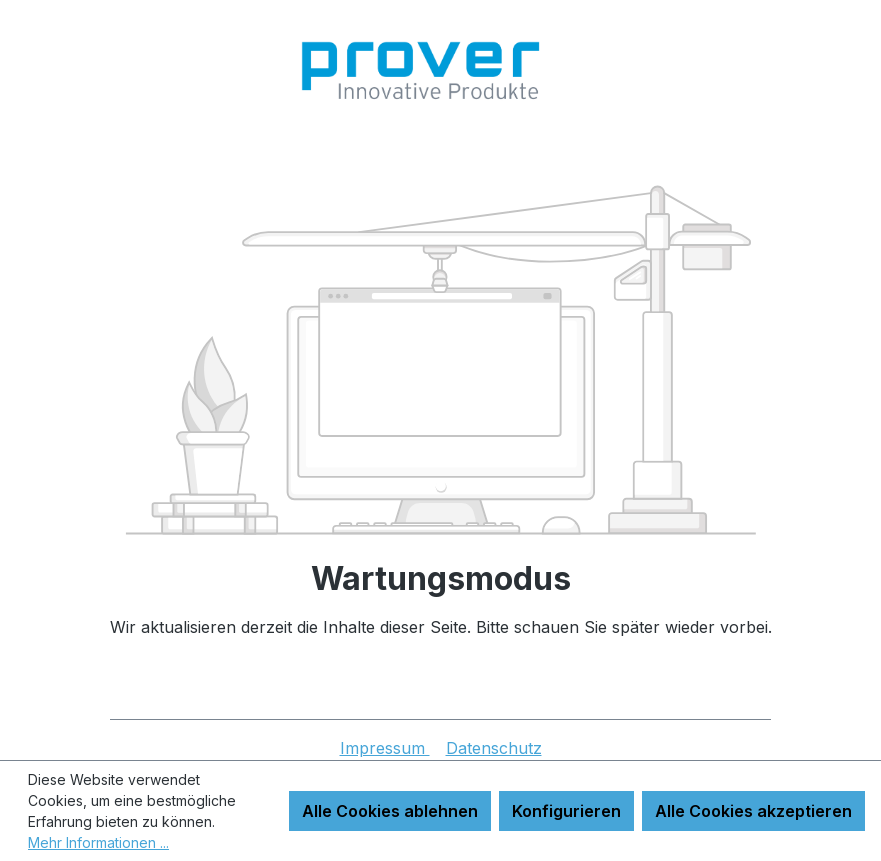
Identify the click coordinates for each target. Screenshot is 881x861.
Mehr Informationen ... (98, 842)
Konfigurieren (566, 811)
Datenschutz (494, 748)
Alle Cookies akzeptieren (753, 811)
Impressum (385, 748)
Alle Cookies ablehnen (390, 811)
